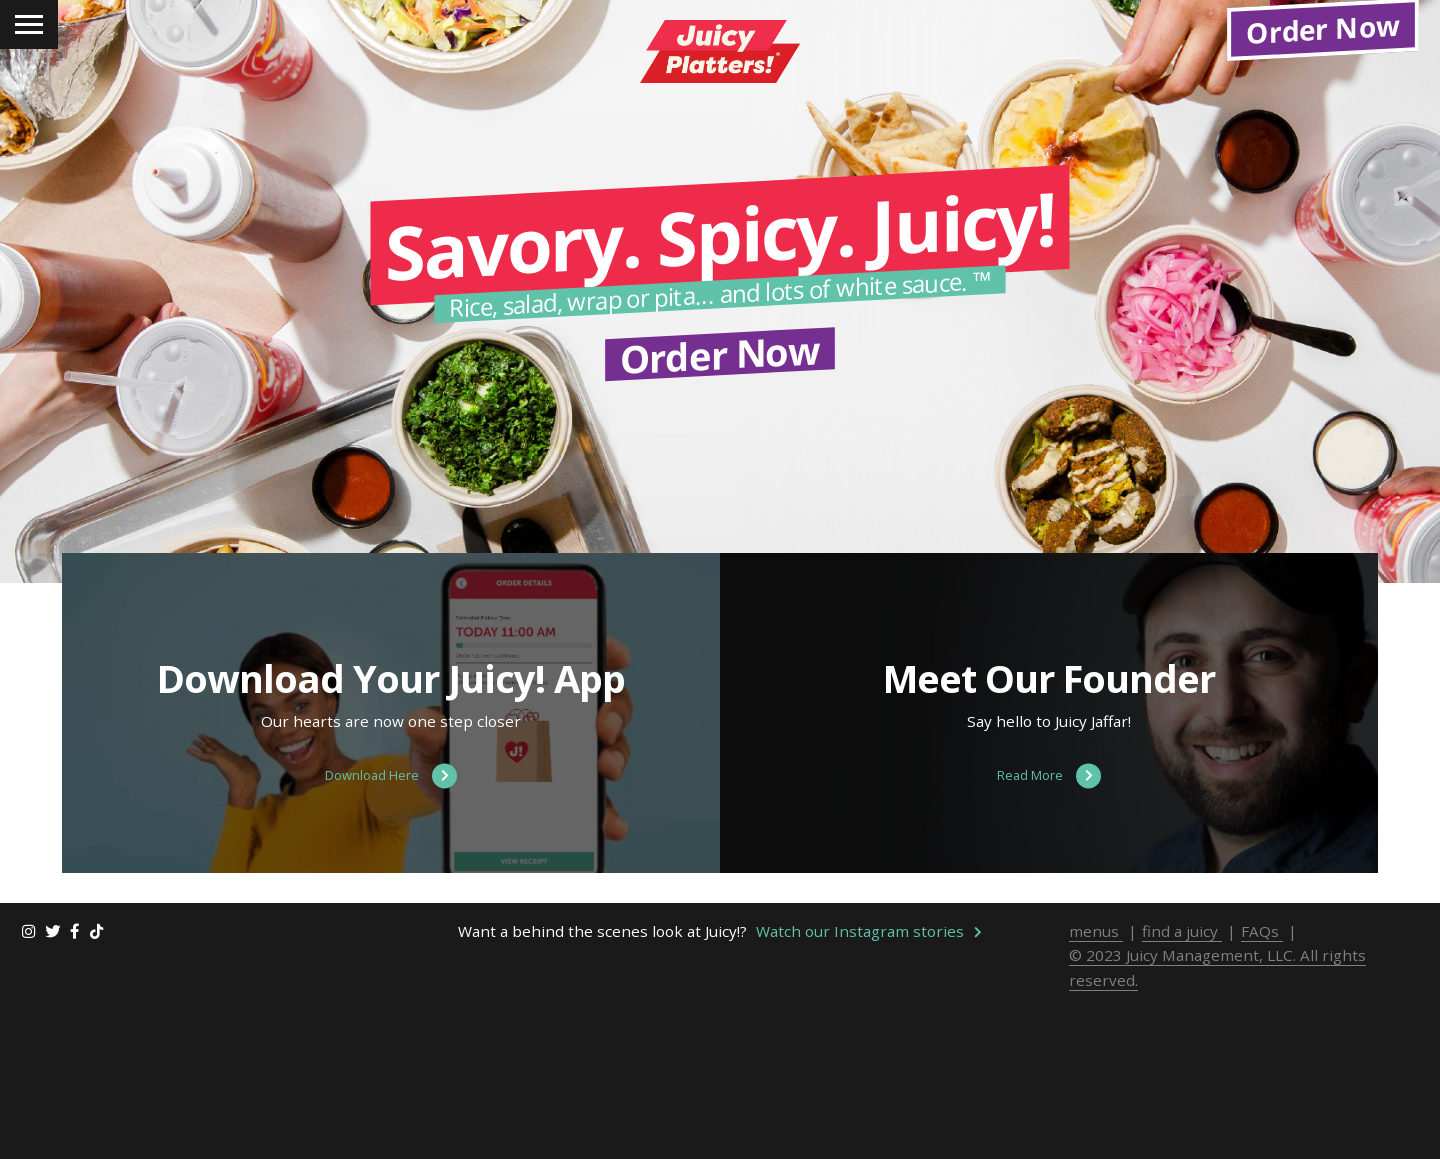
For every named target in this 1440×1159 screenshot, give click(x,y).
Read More (1049, 943)
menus (1096, 1098)
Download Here (391, 943)
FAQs (1262, 1098)
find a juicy (1182, 1098)
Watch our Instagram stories (869, 1098)
